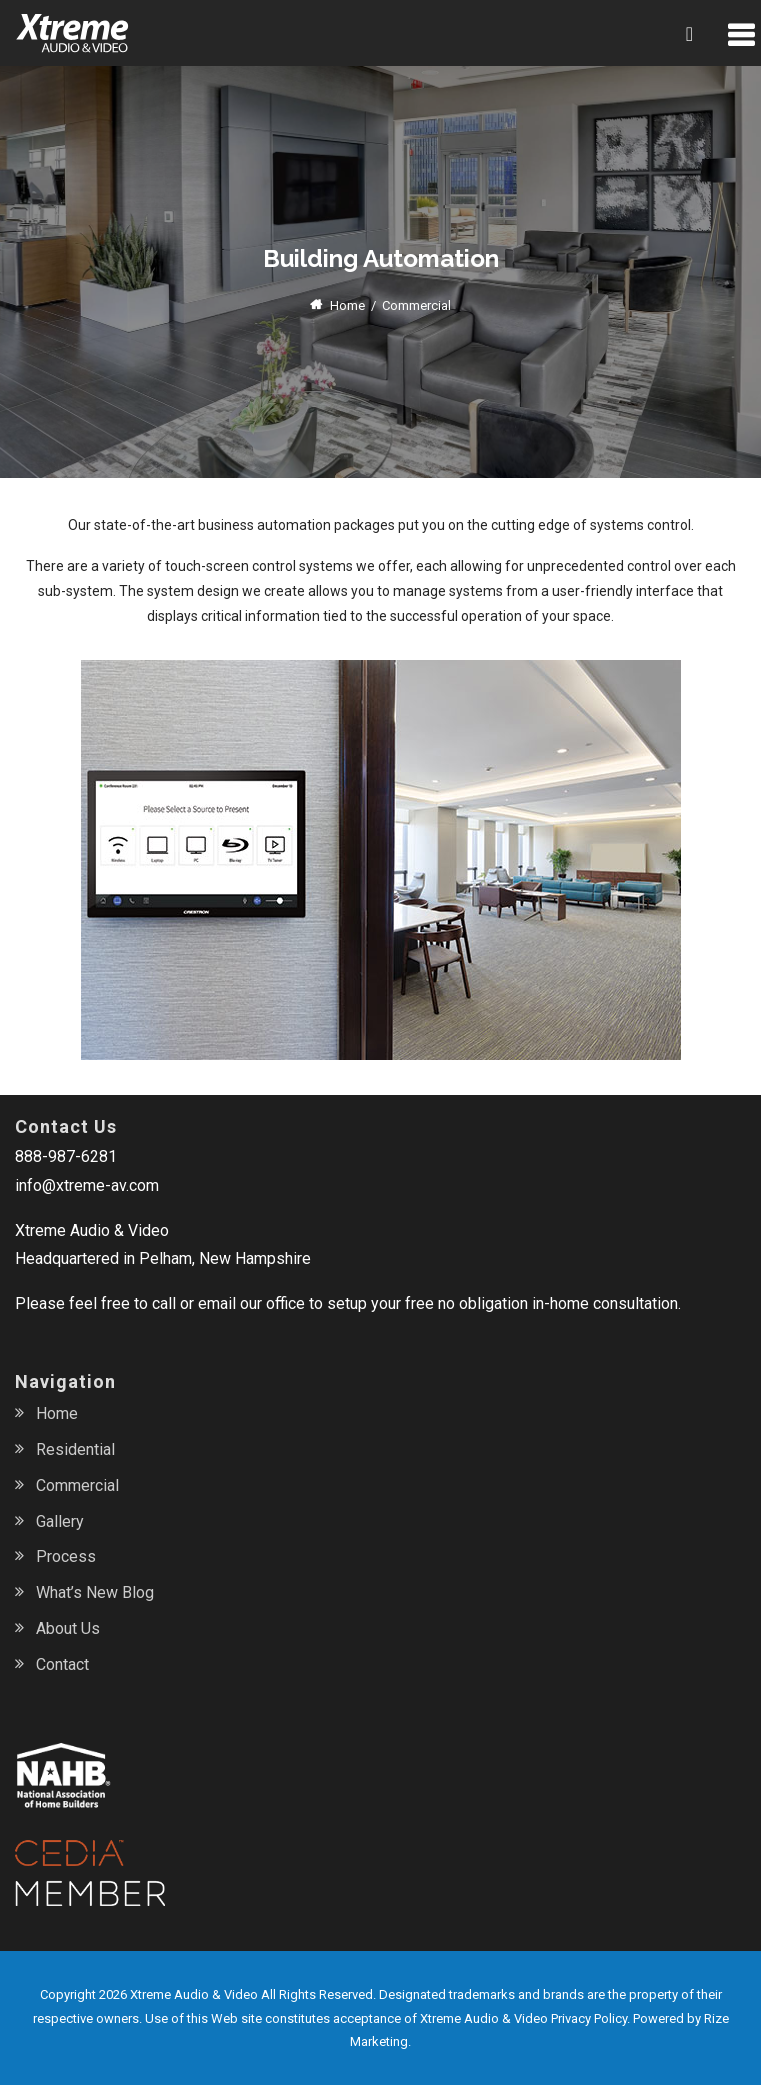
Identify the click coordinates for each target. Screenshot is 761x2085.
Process (66, 1556)
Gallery (60, 1521)
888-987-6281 (66, 1156)
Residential (75, 1449)
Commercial (77, 1485)
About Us (68, 1628)
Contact (62, 1664)
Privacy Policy (589, 2018)
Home (347, 305)
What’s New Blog (95, 1592)
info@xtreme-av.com (87, 1185)
